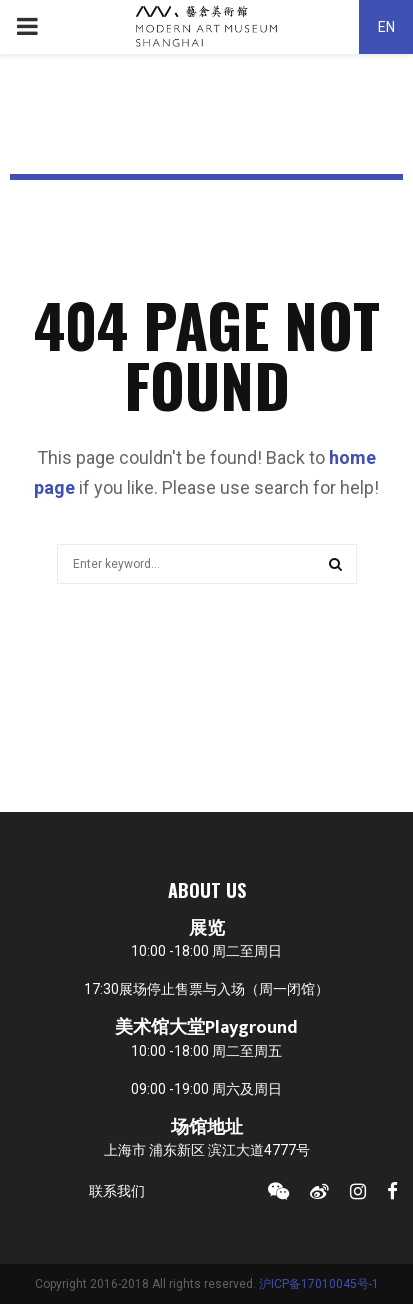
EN (386, 27)
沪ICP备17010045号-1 (319, 1284)
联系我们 (117, 1191)
